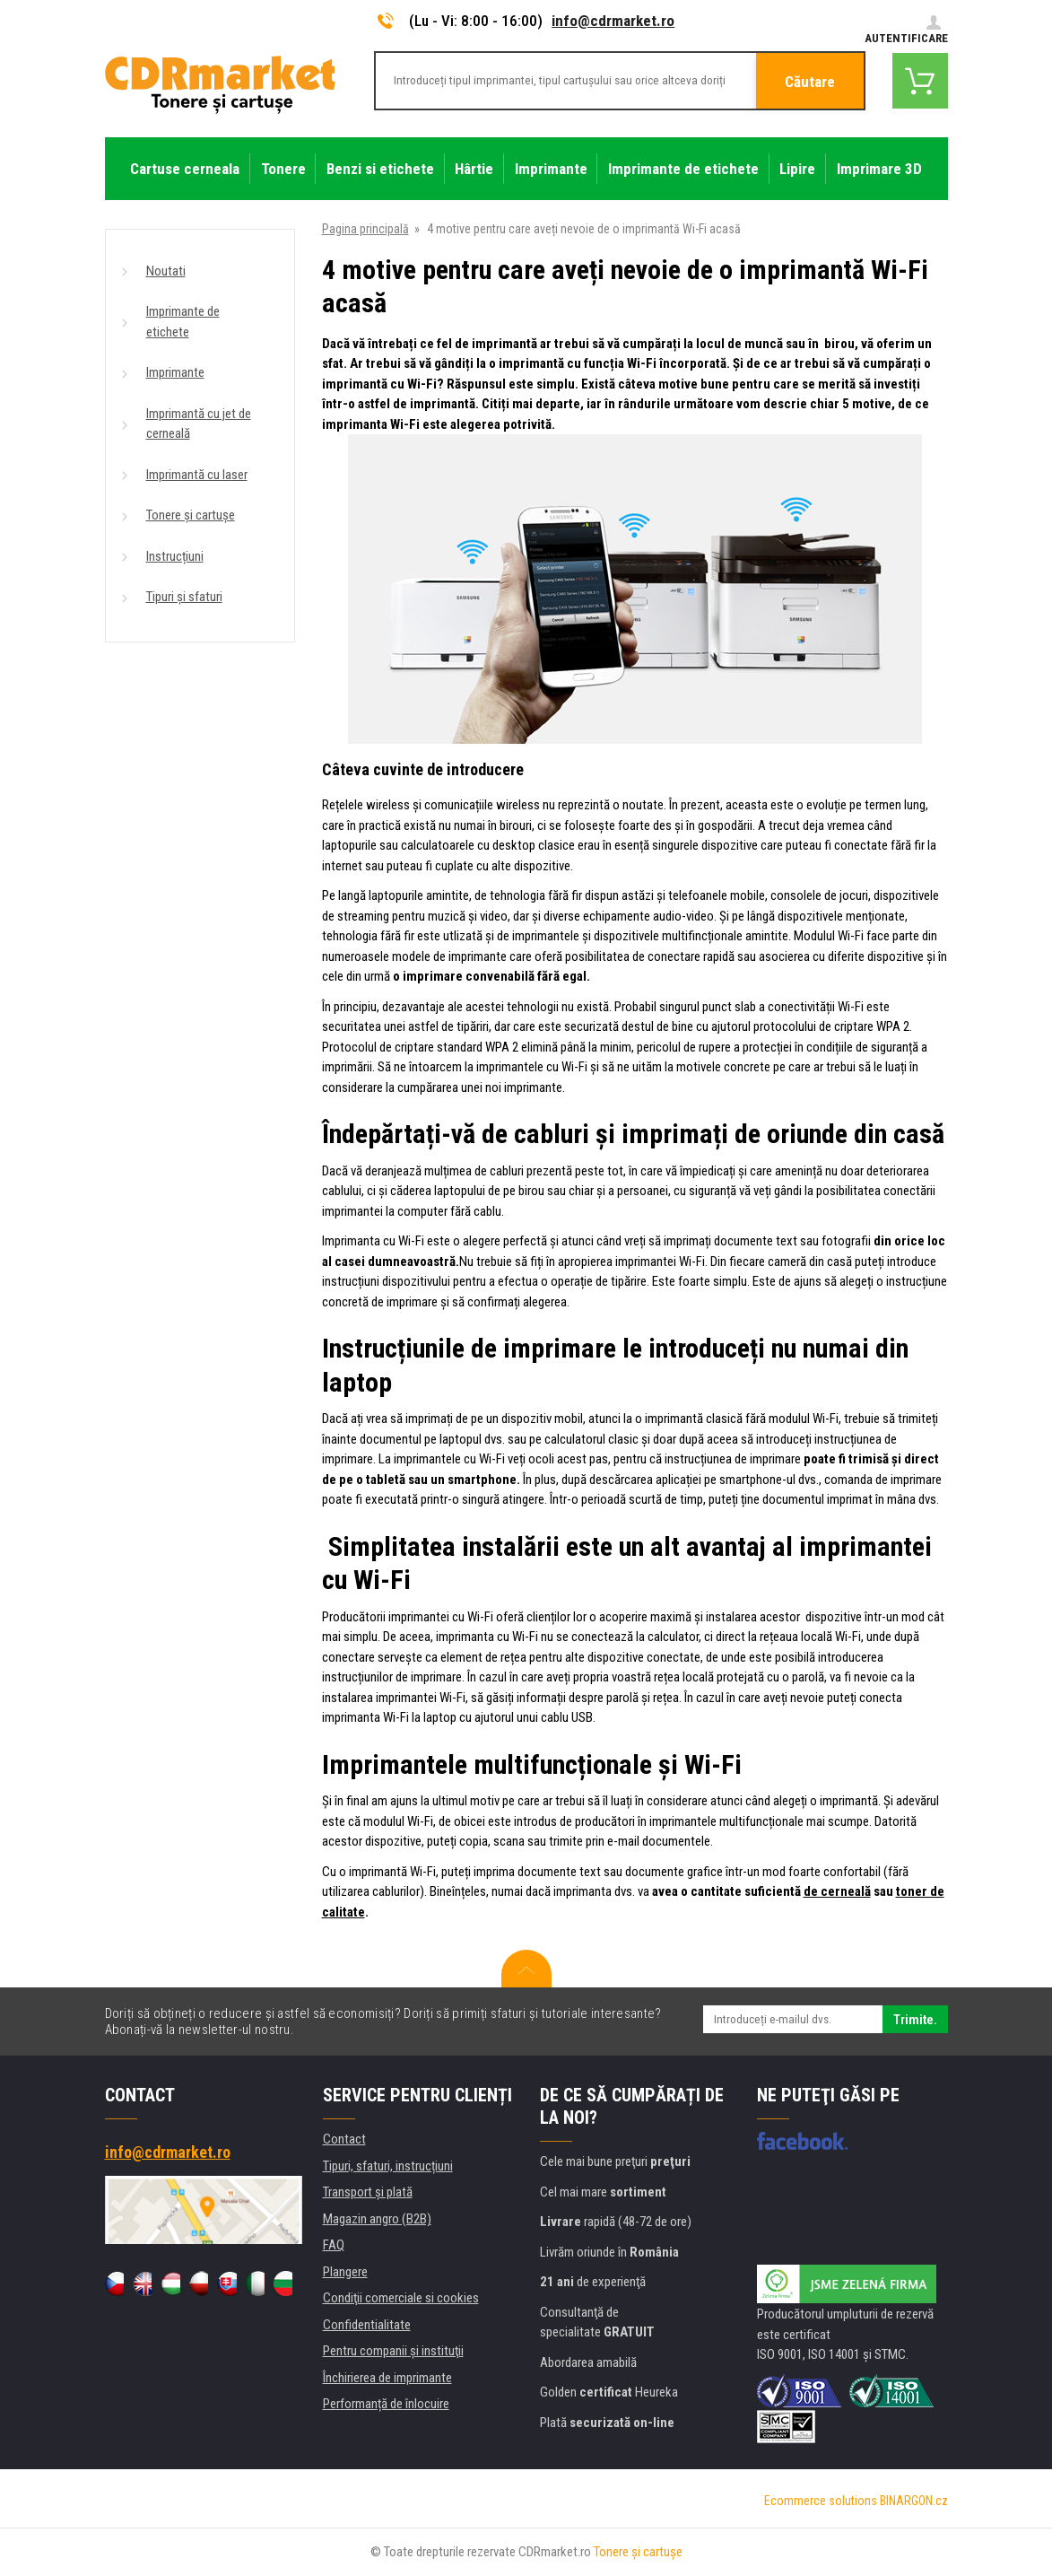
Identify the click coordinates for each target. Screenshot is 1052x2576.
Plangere (345, 2272)
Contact (344, 2139)
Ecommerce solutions (820, 2500)
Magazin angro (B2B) (377, 2219)
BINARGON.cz (914, 2500)
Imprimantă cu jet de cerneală (198, 424)
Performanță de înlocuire (386, 2404)
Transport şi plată (368, 2192)
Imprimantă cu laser (197, 475)
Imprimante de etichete (183, 321)
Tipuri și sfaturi (184, 597)
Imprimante (175, 372)
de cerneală (837, 1891)
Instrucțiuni (175, 556)
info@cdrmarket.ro (613, 21)
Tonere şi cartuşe (638, 2552)
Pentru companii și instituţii (393, 2351)
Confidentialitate (367, 2325)
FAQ (333, 2245)
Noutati (166, 271)
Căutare (810, 82)
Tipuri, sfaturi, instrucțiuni (388, 2166)
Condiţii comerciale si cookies (401, 2298)
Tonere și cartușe (190, 515)
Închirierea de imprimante (387, 2378)
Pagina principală (365, 229)
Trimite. (915, 2020)
